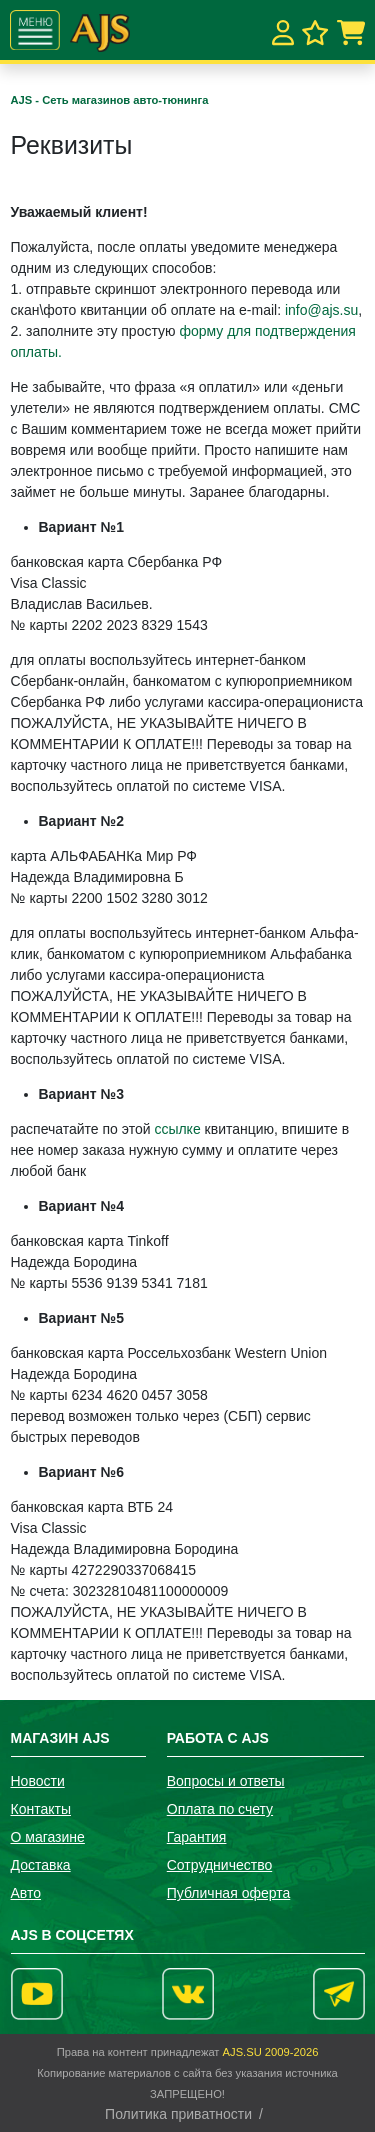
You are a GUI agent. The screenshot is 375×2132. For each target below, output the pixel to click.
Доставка (41, 1865)
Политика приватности (178, 2114)
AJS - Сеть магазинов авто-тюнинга (110, 100)
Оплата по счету (220, 1809)
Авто (26, 1893)
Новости (38, 1781)
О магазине (48, 1837)
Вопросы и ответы (226, 1781)
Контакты (41, 1809)
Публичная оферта (229, 1893)
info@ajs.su (321, 310)
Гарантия (197, 1837)
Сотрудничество (219, 1865)
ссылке (177, 1129)
